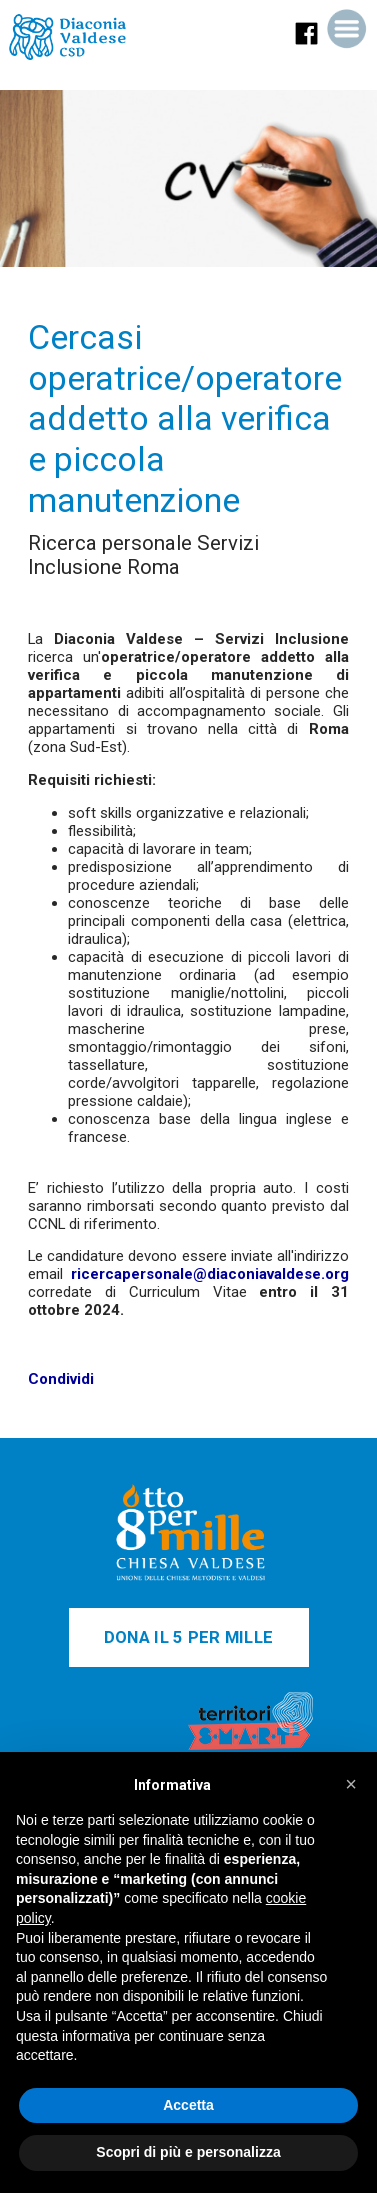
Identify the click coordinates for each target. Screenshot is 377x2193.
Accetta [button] (188, 2105)
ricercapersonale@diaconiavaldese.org (210, 1274)
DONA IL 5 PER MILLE (188, 1637)
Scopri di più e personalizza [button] (188, 2152)
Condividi (61, 1379)
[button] (351, 1784)
